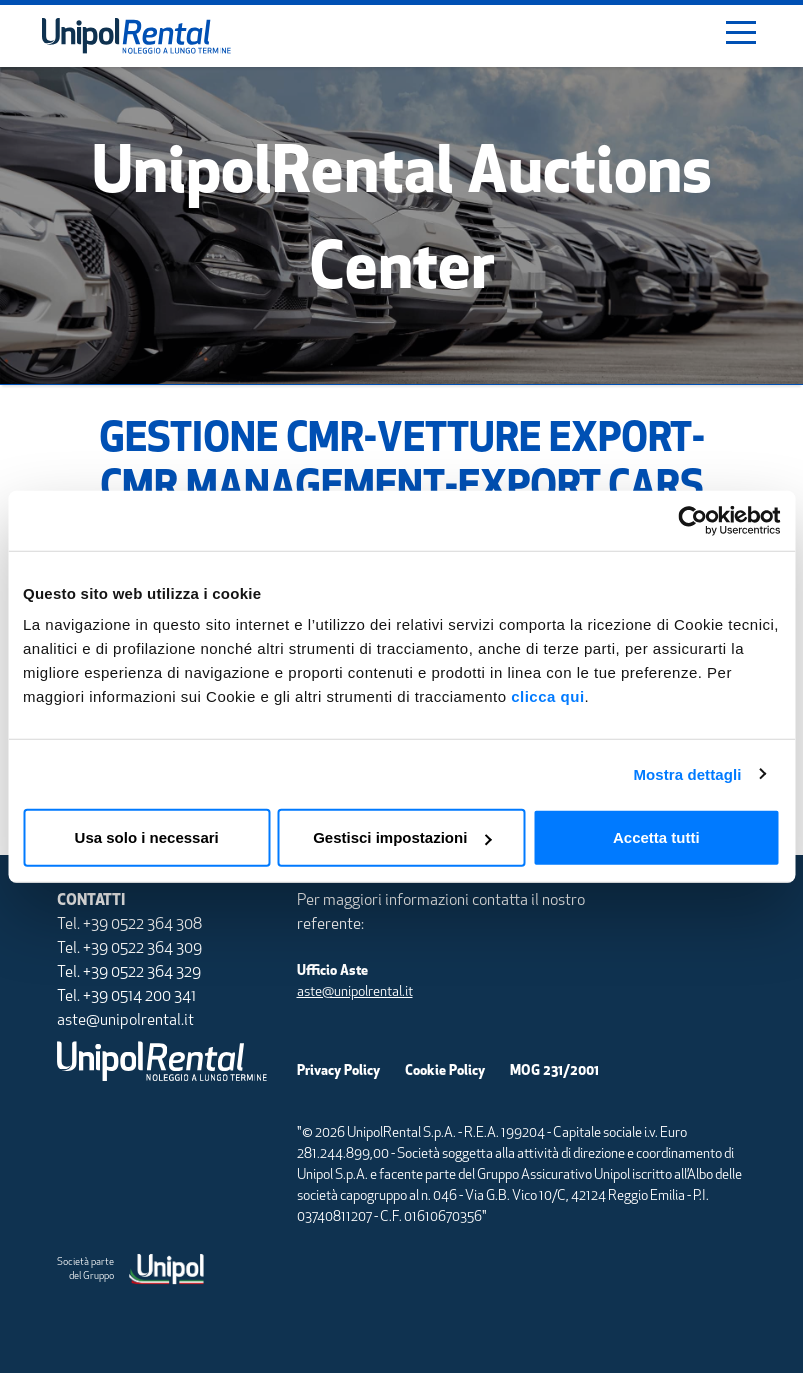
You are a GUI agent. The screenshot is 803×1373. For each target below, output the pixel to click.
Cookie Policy (445, 1071)
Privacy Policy (338, 1071)
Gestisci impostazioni (402, 837)
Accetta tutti (656, 837)
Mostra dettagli (687, 773)
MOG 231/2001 (554, 1071)
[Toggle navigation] (741, 36)
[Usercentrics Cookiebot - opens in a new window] (692, 520)
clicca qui (547, 696)
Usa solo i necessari (147, 837)
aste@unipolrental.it (355, 992)
